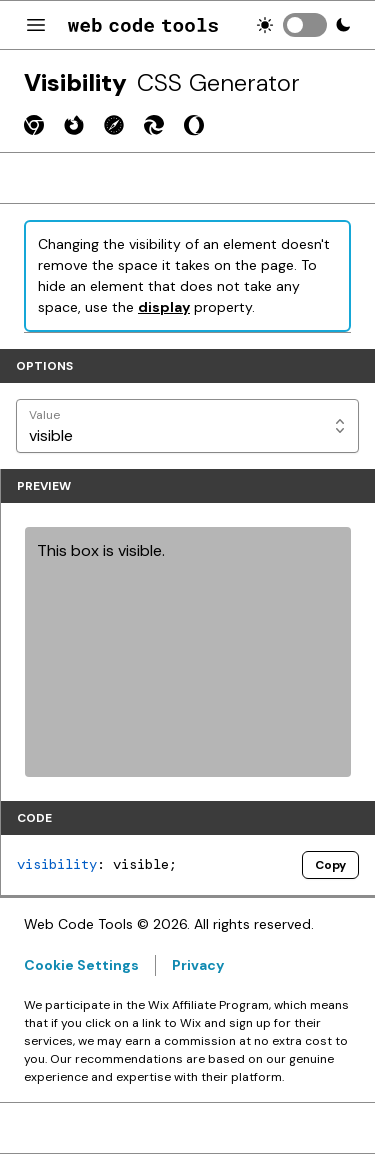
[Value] (187, 426)
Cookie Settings (81, 965)
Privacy (198, 965)
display (164, 307)
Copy (330, 865)
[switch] (305, 25)
